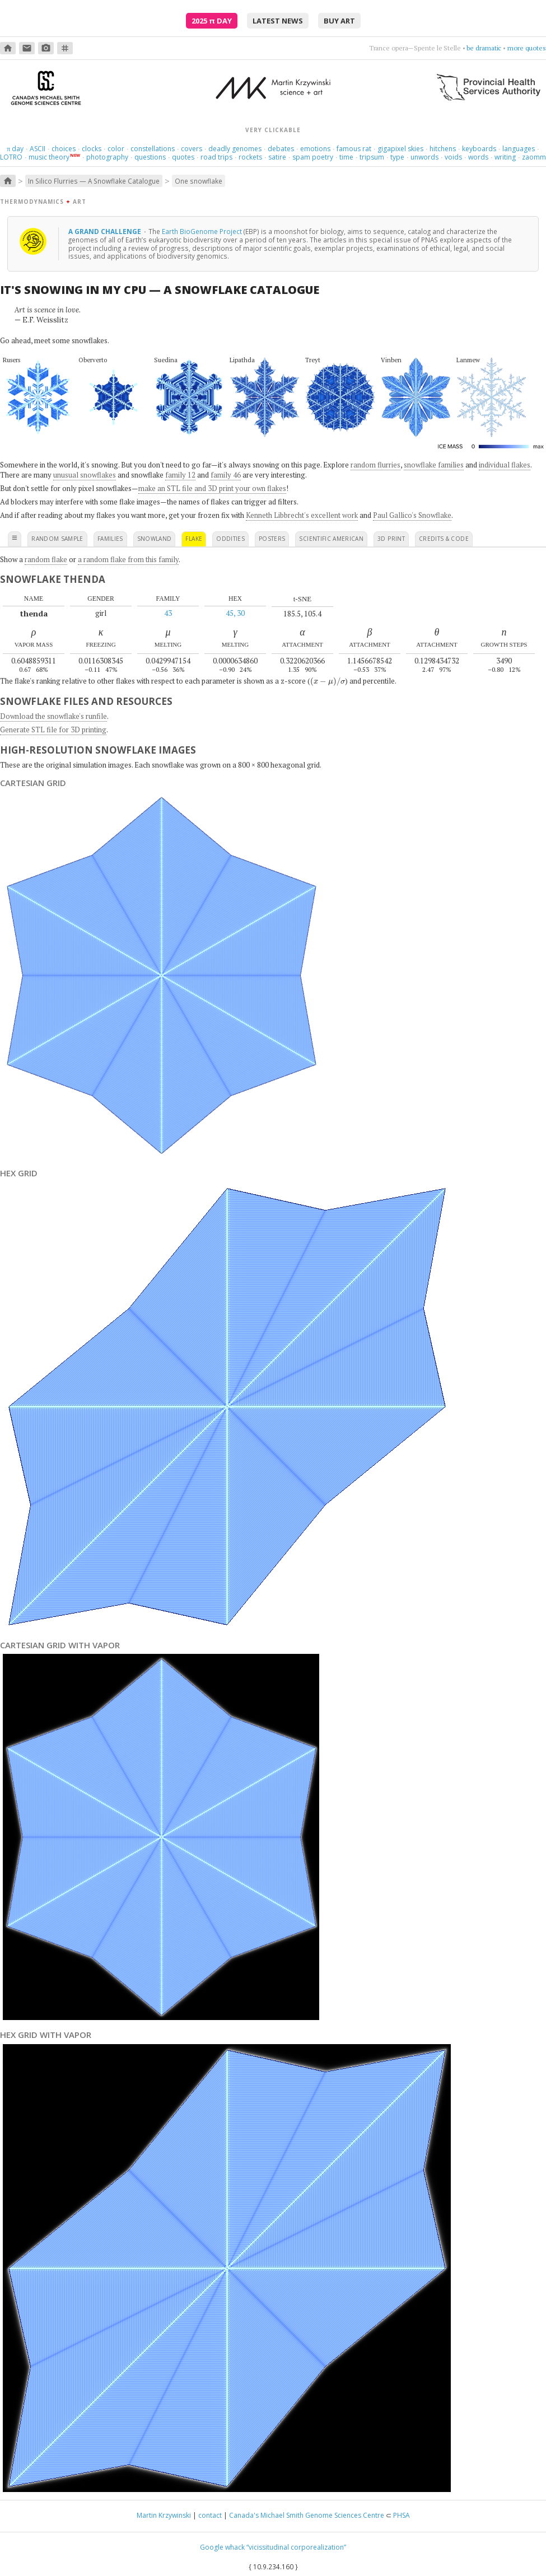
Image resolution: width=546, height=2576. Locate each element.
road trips (216, 157)
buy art (339, 21)
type (397, 157)
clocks (91, 148)
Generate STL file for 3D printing (53, 729)
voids (453, 157)
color (116, 148)
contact (210, 2515)
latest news (278, 21)
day (15, 148)
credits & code (444, 539)
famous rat (354, 148)
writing (505, 157)
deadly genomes (235, 148)
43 (168, 613)
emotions (315, 148)
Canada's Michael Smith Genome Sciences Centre (306, 2515)
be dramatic (483, 48)
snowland (154, 539)
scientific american (331, 539)
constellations (152, 148)
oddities (230, 539)
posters (272, 539)
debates (281, 148)
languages (518, 148)
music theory (49, 157)
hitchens (443, 148)
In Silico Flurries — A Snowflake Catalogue (94, 180)
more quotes (526, 48)
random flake (46, 559)
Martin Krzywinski (164, 2515)
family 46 (226, 475)
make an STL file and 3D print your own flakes (212, 488)
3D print (391, 539)
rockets (250, 157)
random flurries (375, 465)
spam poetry (312, 157)
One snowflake (198, 180)
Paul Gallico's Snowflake (412, 515)
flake (193, 539)
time (346, 157)
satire (277, 157)
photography (107, 157)
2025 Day (212, 21)
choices (64, 148)
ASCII (37, 148)
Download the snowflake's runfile (53, 716)
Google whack (222, 2547)
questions (150, 157)
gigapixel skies (400, 148)
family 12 (180, 475)
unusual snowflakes (84, 475)
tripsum (372, 157)
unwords (424, 157)
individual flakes (504, 465)
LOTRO (11, 157)
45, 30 (235, 613)
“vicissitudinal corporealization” (296, 2547)
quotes (183, 157)
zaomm (534, 157)
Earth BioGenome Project (202, 231)
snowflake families (434, 465)
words (478, 157)
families (110, 539)
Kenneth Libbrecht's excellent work (302, 515)
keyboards (479, 148)
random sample (57, 539)
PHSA (401, 2515)
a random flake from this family (128, 559)
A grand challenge (105, 231)
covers (191, 148)
